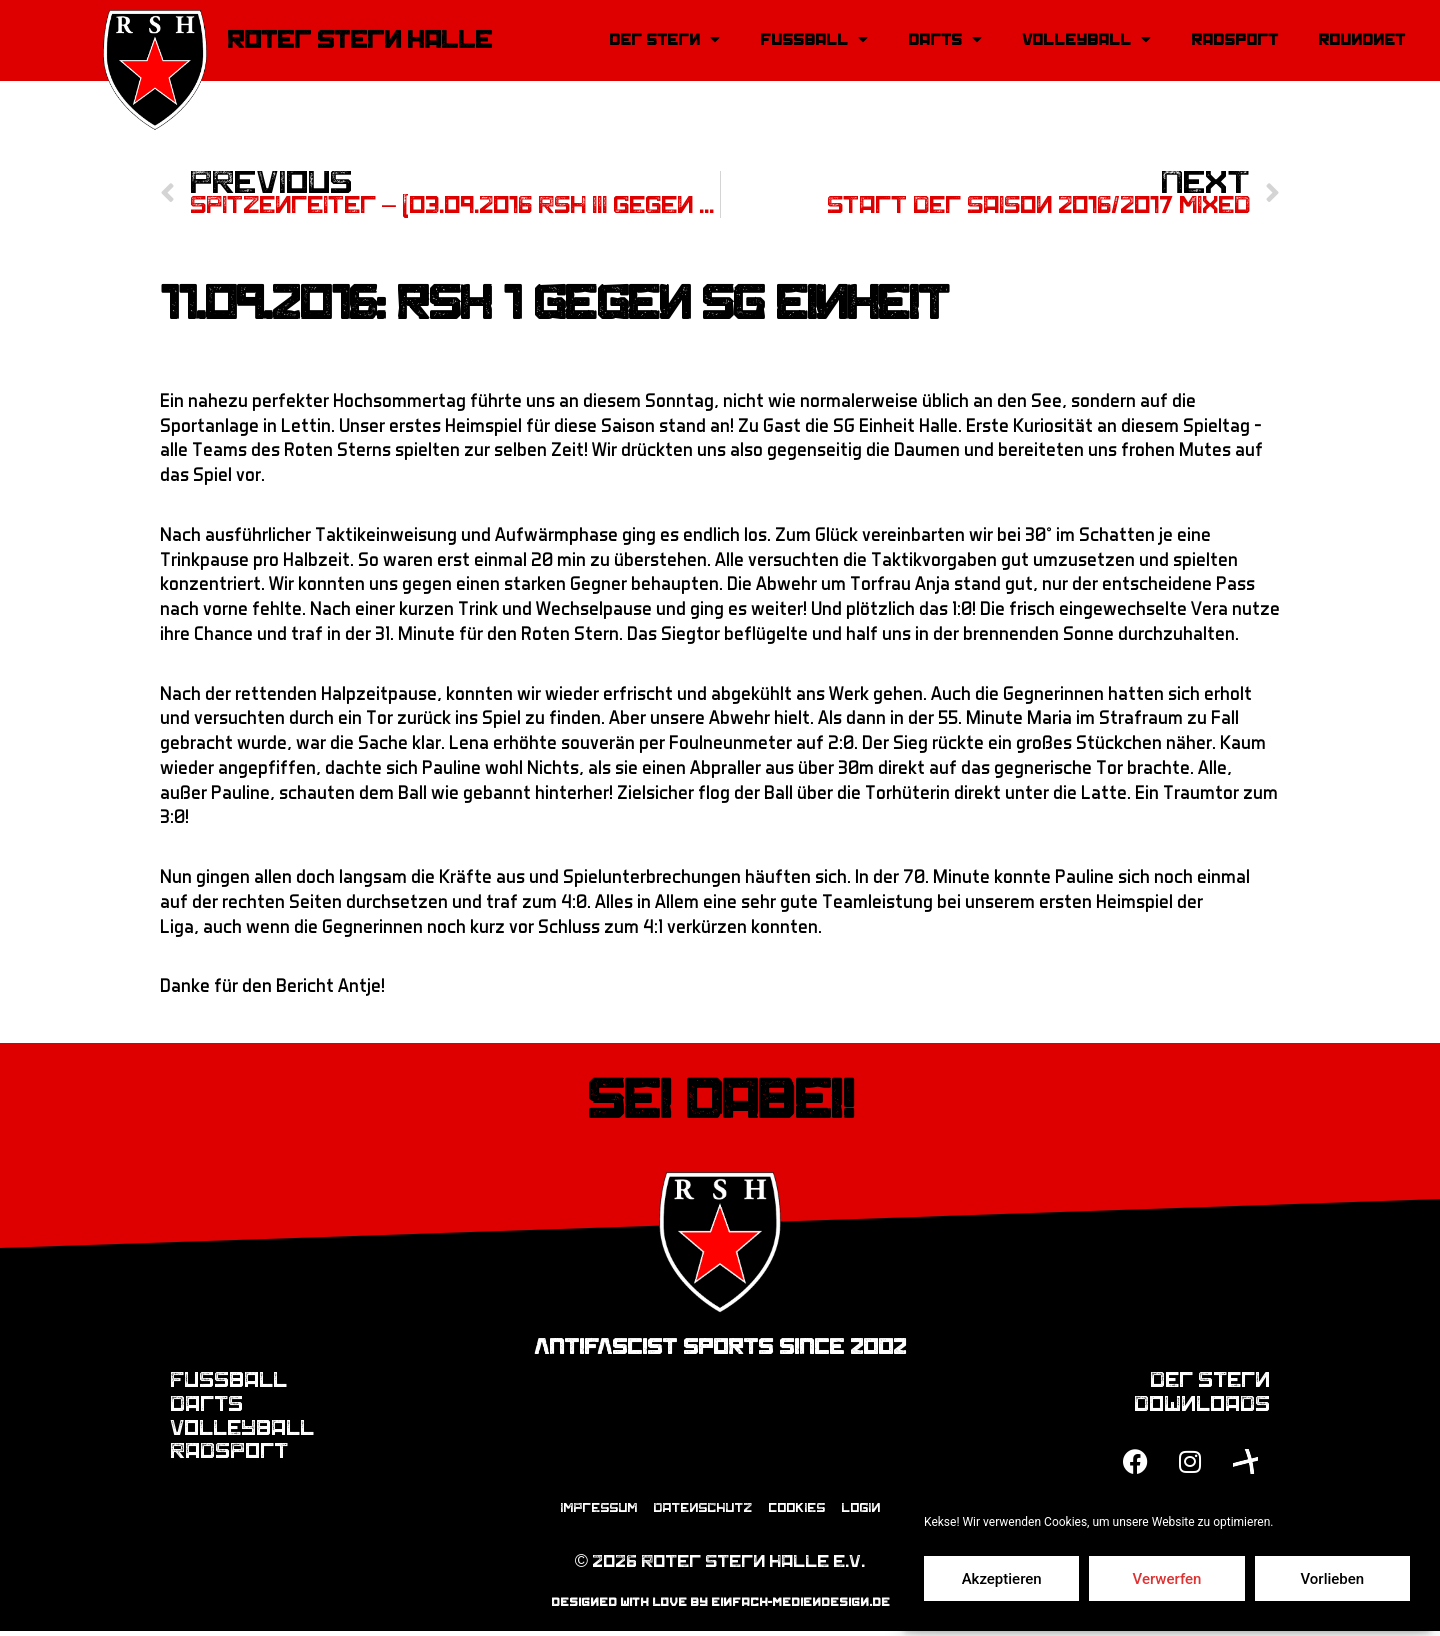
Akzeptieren (1002, 1579)
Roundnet (1361, 40)
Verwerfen (1167, 1579)
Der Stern (664, 40)
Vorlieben (1332, 1579)
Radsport (1234, 40)
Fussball (814, 40)
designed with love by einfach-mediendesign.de (720, 1608)
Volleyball (1086, 40)
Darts (945, 40)
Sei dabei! (720, 1102)
